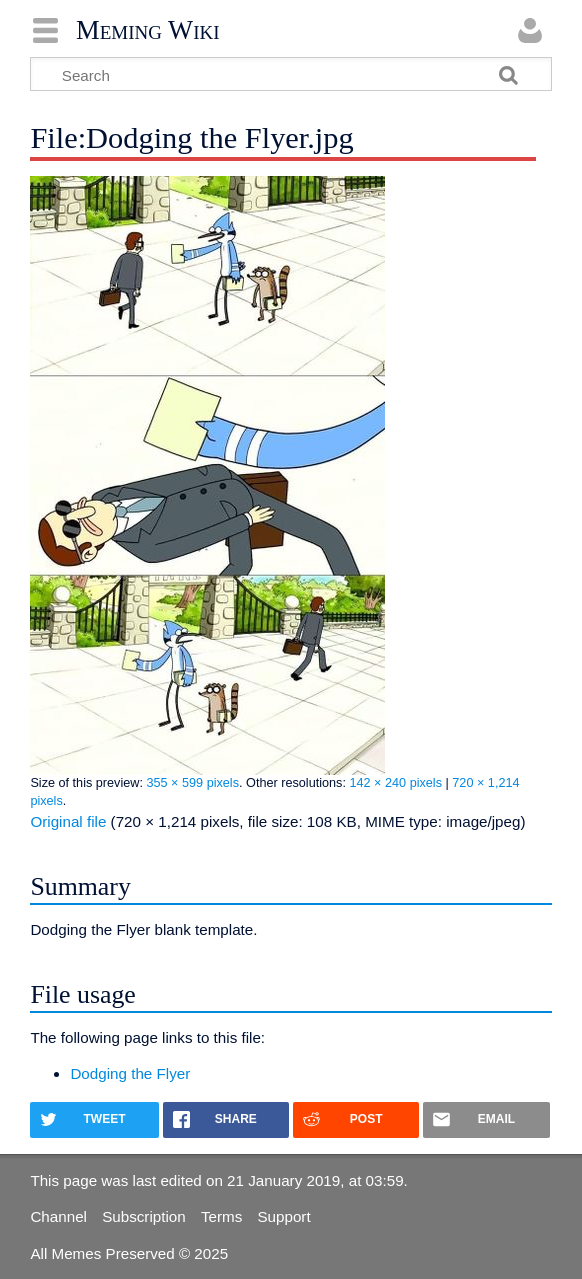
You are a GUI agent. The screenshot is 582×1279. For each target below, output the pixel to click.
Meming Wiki (148, 30)
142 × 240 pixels (395, 783)
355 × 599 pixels (192, 783)
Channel (58, 1216)
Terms (221, 1216)
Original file (68, 821)
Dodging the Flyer (130, 1073)
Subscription (144, 1216)
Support (283, 1216)
